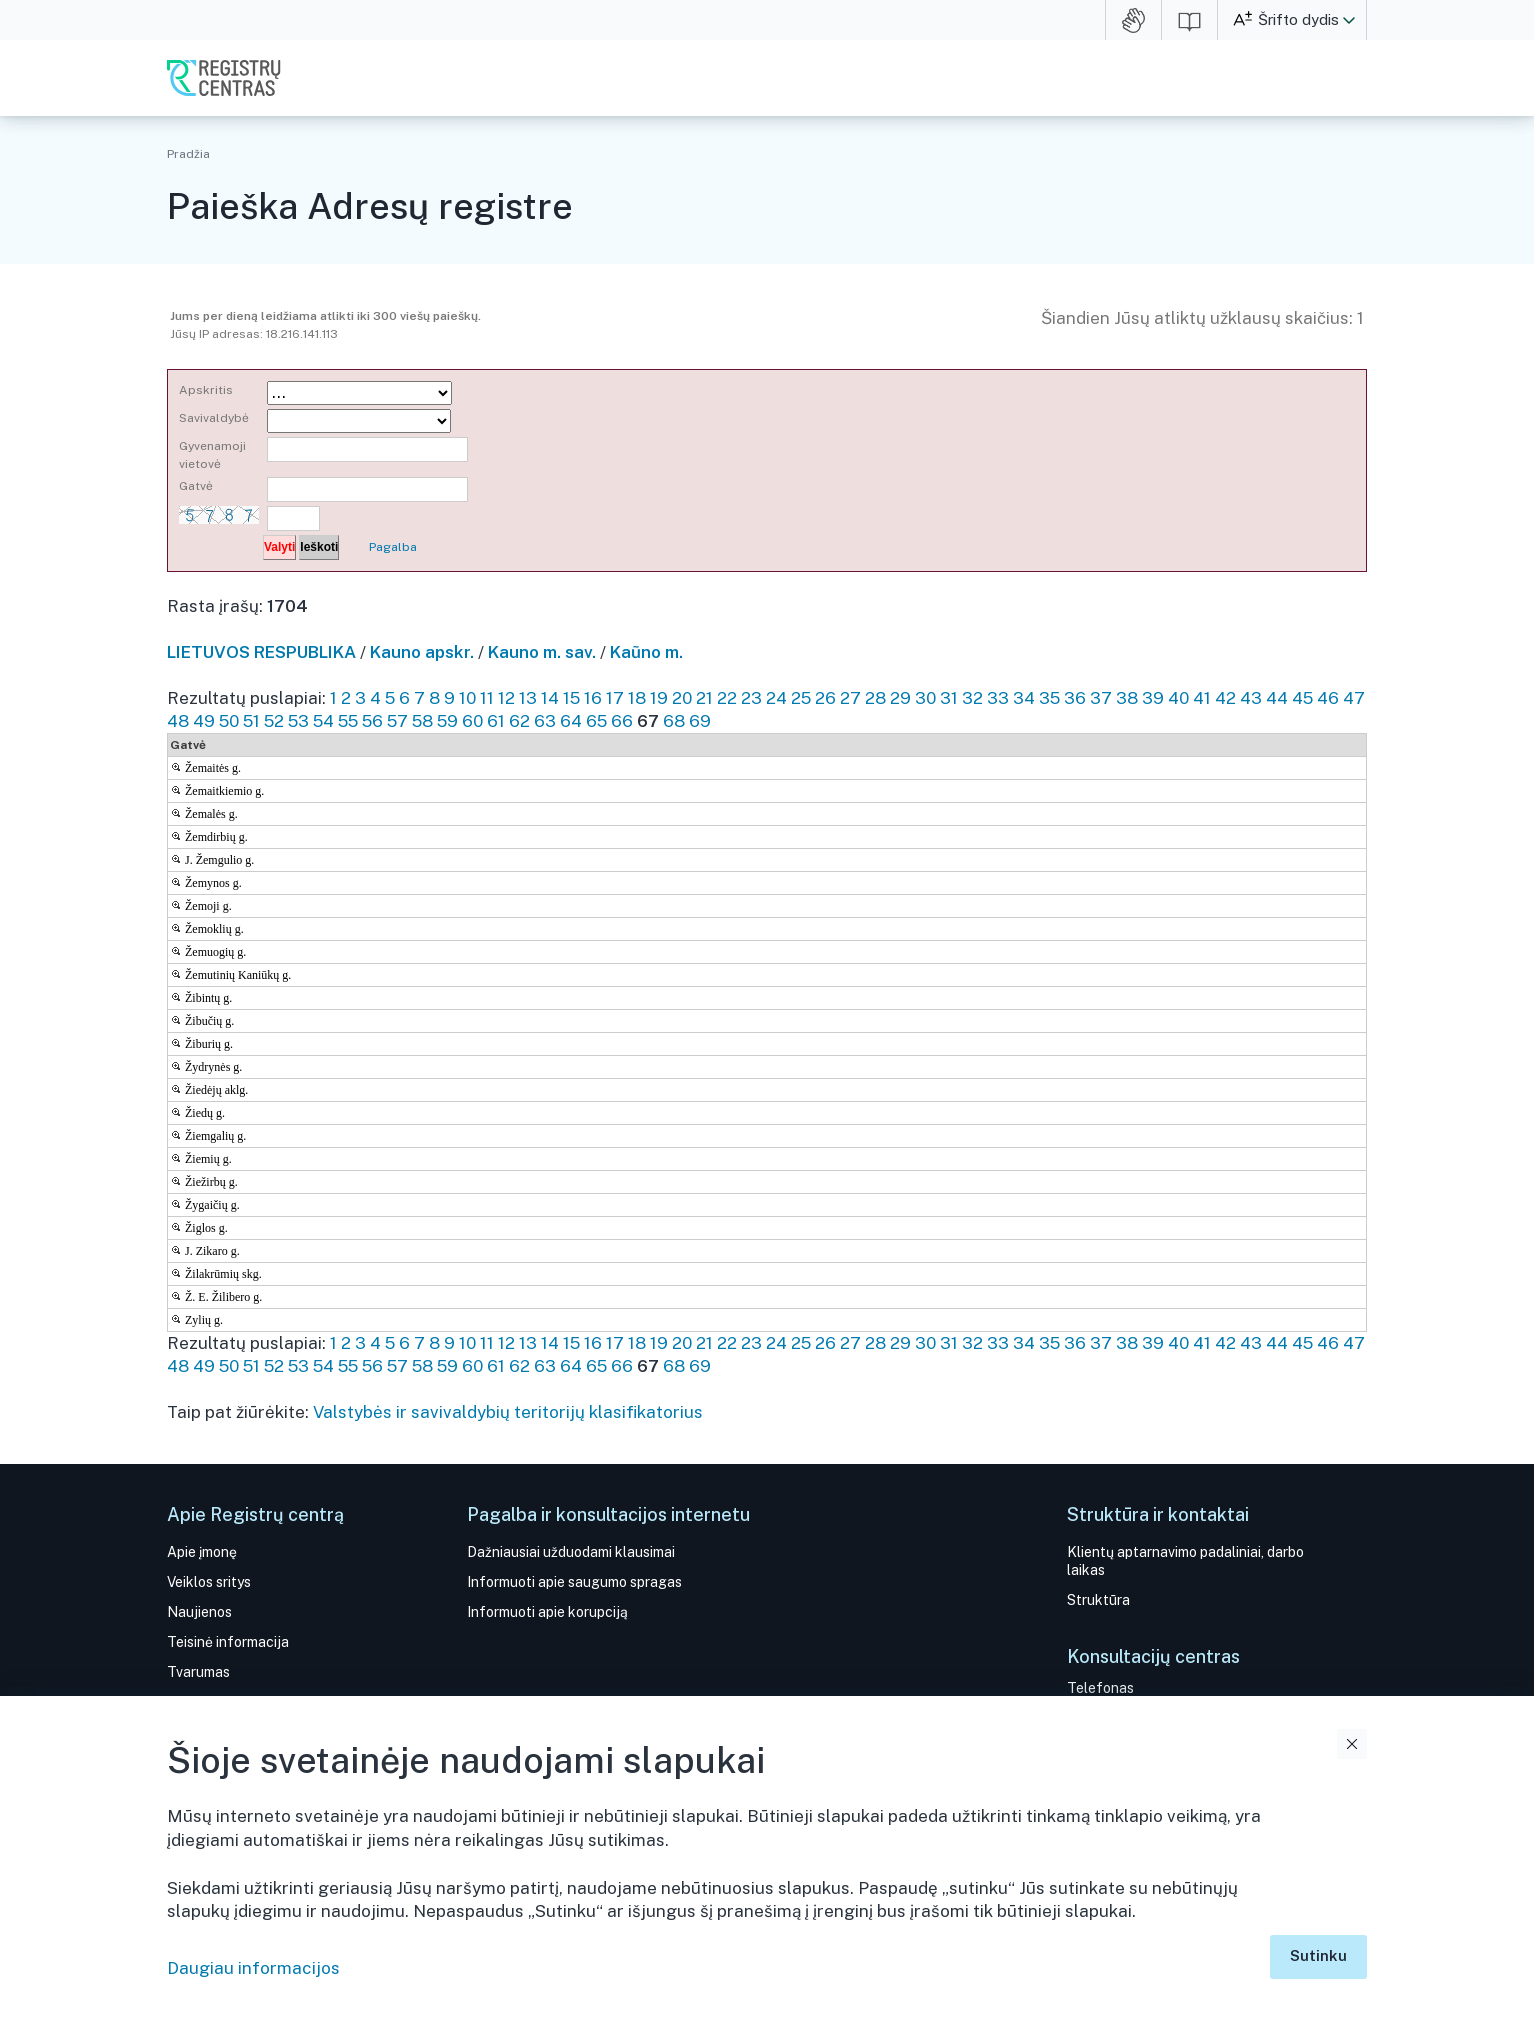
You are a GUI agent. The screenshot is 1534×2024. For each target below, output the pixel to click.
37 (1101, 698)
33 (998, 698)
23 (751, 698)
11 (487, 698)
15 (571, 698)
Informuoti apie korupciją (547, 1612)
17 (615, 698)
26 (825, 698)
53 (298, 721)
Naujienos (199, 1612)
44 (1277, 698)
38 (1127, 698)
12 (506, 698)
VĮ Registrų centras (224, 78)
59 (447, 721)
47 (1354, 698)
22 (727, 698)
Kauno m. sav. (542, 652)
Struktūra (1098, 1600)
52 (274, 721)
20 (682, 698)
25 (801, 698)
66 (622, 721)
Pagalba (393, 547)
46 (1328, 698)
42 (1225, 698)
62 (519, 721)
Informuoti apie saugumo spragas (574, 1582)
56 (372, 721)
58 (422, 721)
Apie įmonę (202, 1552)
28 (875, 698)
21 (704, 698)
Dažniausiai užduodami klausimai (571, 1552)
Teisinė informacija (228, 1642)
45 (1302, 698)
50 (229, 721)
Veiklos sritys (209, 1582)
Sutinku (1318, 1955)
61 (496, 721)
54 (323, 721)
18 (637, 698)
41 (1202, 698)
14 (550, 698)
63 (545, 721)
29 (900, 698)
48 (178, 721)
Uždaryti (1352, 1744)
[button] (1349, 20)
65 (596, 721)
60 (472, 721)
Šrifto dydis (1298, 19)
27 (850, 698)
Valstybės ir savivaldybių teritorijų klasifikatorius (508, 1412)
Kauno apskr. (422, 652)
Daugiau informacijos (253, 1968)
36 (1075, 698)
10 (467, 698)
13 (528, 698)
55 (348, 721)
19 (659, 698)
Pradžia (188, 154)
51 (251, 721)
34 (1024, 698)
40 (1178, 698)
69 (700, 721)
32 (972, 698)
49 (204, 721)
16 (593, 698)
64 (571, 721)
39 (1153, 698)
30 (925, 698)
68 (674, 721)
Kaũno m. (646, 652)
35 (1049, 698)
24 (776, 698)
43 (1251, 698)
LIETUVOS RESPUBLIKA (261, 652)
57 (397, 721)
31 (949, 698)
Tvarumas (198, 1672)
